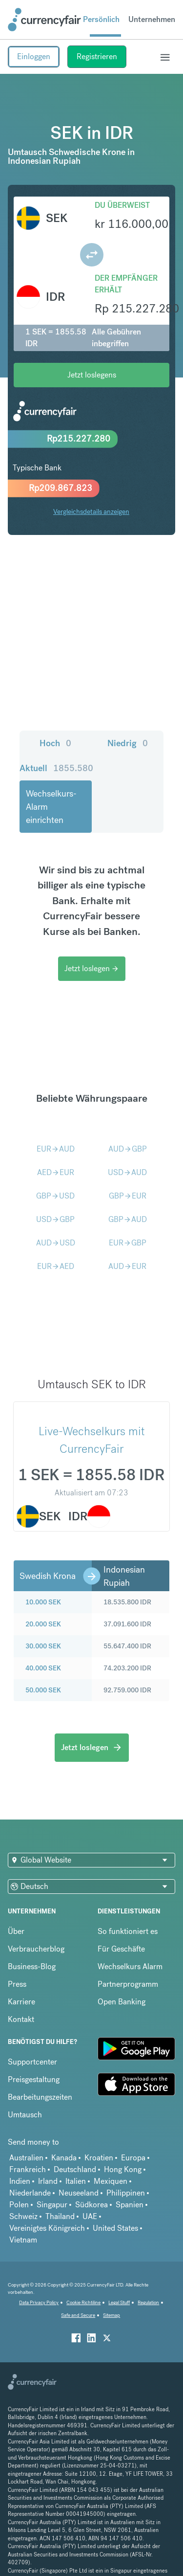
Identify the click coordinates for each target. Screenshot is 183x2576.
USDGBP (55, 1219)
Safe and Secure (78, 2315)
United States (115, 2228)
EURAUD (56, 1149)
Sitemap (111, 2315)
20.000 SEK (43, 1624)
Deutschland (75, 2169)
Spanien (129, 2204)
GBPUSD (55, 1196)
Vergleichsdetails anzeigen (91, 511)
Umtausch (25, 2115)
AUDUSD (55, 1243)
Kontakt (21, 2019)
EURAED (55, 1266)
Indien (19, 2181)
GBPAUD (127, 1219)
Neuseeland (79, 2193)
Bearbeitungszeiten (40, 2097)
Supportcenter (32, 2062)
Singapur (52, 2204)
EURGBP (127, 1243)
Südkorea (91, 2204)
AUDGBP (127, 1149)
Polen (19, 2204)
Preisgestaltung (34, 2079)
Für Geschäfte (121, 1949)
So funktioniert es (128, 1931)
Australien (26, 2158)
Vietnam (23, 2240)
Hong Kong (123, 2169)
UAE (89, 2216)
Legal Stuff (119, 2302)
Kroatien (98, 2158)
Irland (48, 2181)
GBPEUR (127, 1196)
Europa (133, 2158)
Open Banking (121, 2002)
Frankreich (27, 2169)
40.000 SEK (43, 1668)
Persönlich (101, 19)
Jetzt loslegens (91, 375)
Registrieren (97, 56)
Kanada (64, 2158)
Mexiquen (110, 2181)
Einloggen (33, 56)
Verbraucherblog (36, 1949)
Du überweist (122, 205)
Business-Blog (32, 1966)
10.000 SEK (43, 1602)
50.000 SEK (43, 1690)
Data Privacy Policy (39, 2302)
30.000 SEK (43, 1646)
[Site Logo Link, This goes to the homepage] (44, 19)
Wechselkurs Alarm (130, 1966)
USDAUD (127, 1172)
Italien (75, 2181)
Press (17, 1984)
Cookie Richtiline (83, 2302)
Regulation (148, 2302)
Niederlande (30, 2193)
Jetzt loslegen (91, 968)
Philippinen (125, 2193)
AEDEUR (55, 1172)
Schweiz (23, 2216)
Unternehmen (151, 19)
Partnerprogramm (128, 1984)
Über (16, 1931)
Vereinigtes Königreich (47, 2228)
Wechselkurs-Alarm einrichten (51, 806)
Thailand (60, 2216)
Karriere (21, 2002)
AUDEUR (127, 1266)
